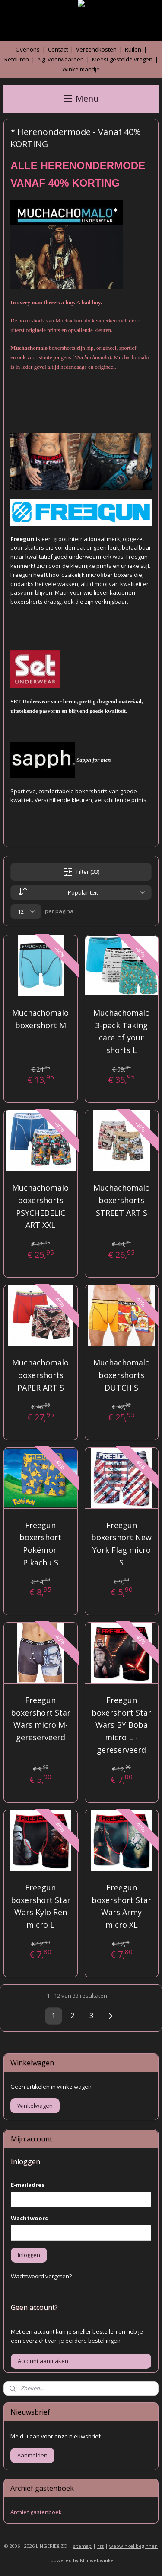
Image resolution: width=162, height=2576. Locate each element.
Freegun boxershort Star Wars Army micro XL (121, 1906)
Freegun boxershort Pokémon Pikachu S (40, 1543)
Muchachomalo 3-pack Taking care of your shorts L (121, 1031)
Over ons (28, 49)
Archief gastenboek (36, 2512)
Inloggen (29, 2255)
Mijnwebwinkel (97, 2560)
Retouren (16, 59)
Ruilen (133, 49)
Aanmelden (32, 2455)
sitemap (82, 2546)
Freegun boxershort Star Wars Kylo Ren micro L (40, 1906)
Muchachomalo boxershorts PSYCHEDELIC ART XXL (40, 1206)
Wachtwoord (30, 2218)
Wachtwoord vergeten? (41, 2276)
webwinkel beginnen (133, 2546)
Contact (58, 49)
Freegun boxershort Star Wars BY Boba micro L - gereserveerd (121, 1725)
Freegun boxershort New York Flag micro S (121, 1543)
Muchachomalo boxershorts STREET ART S (121, 1200)
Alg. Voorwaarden (60, 59)
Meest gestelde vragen (122, 59)
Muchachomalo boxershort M (40, 1019)
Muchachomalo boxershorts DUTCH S (121, 1375)
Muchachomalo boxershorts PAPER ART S (40, 1375)
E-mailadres (27, 2185)
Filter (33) (81, 871)
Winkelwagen (35, 2105)
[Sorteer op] (81, 892)
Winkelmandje (81, 69)
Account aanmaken (43, 2361)
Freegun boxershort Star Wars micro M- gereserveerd (40, 1718)
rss (100, 2546)
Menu (81, 98)
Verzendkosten (96, 49)
